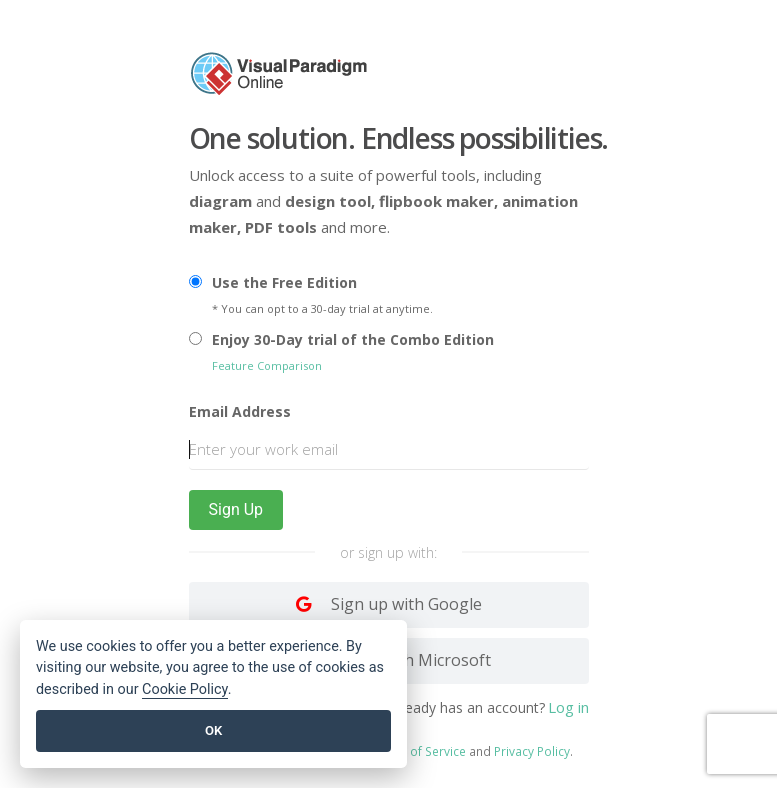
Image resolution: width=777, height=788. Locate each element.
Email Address (240, 411)
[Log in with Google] (389, 605)
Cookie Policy (185, 689)
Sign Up (236, 509)
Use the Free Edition (284, 282)
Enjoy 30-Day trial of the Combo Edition (353, 339)
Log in (568, 706)
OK (213, 730)
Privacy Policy (532, 750)
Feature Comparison (267, 365)
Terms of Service (418, 750)
